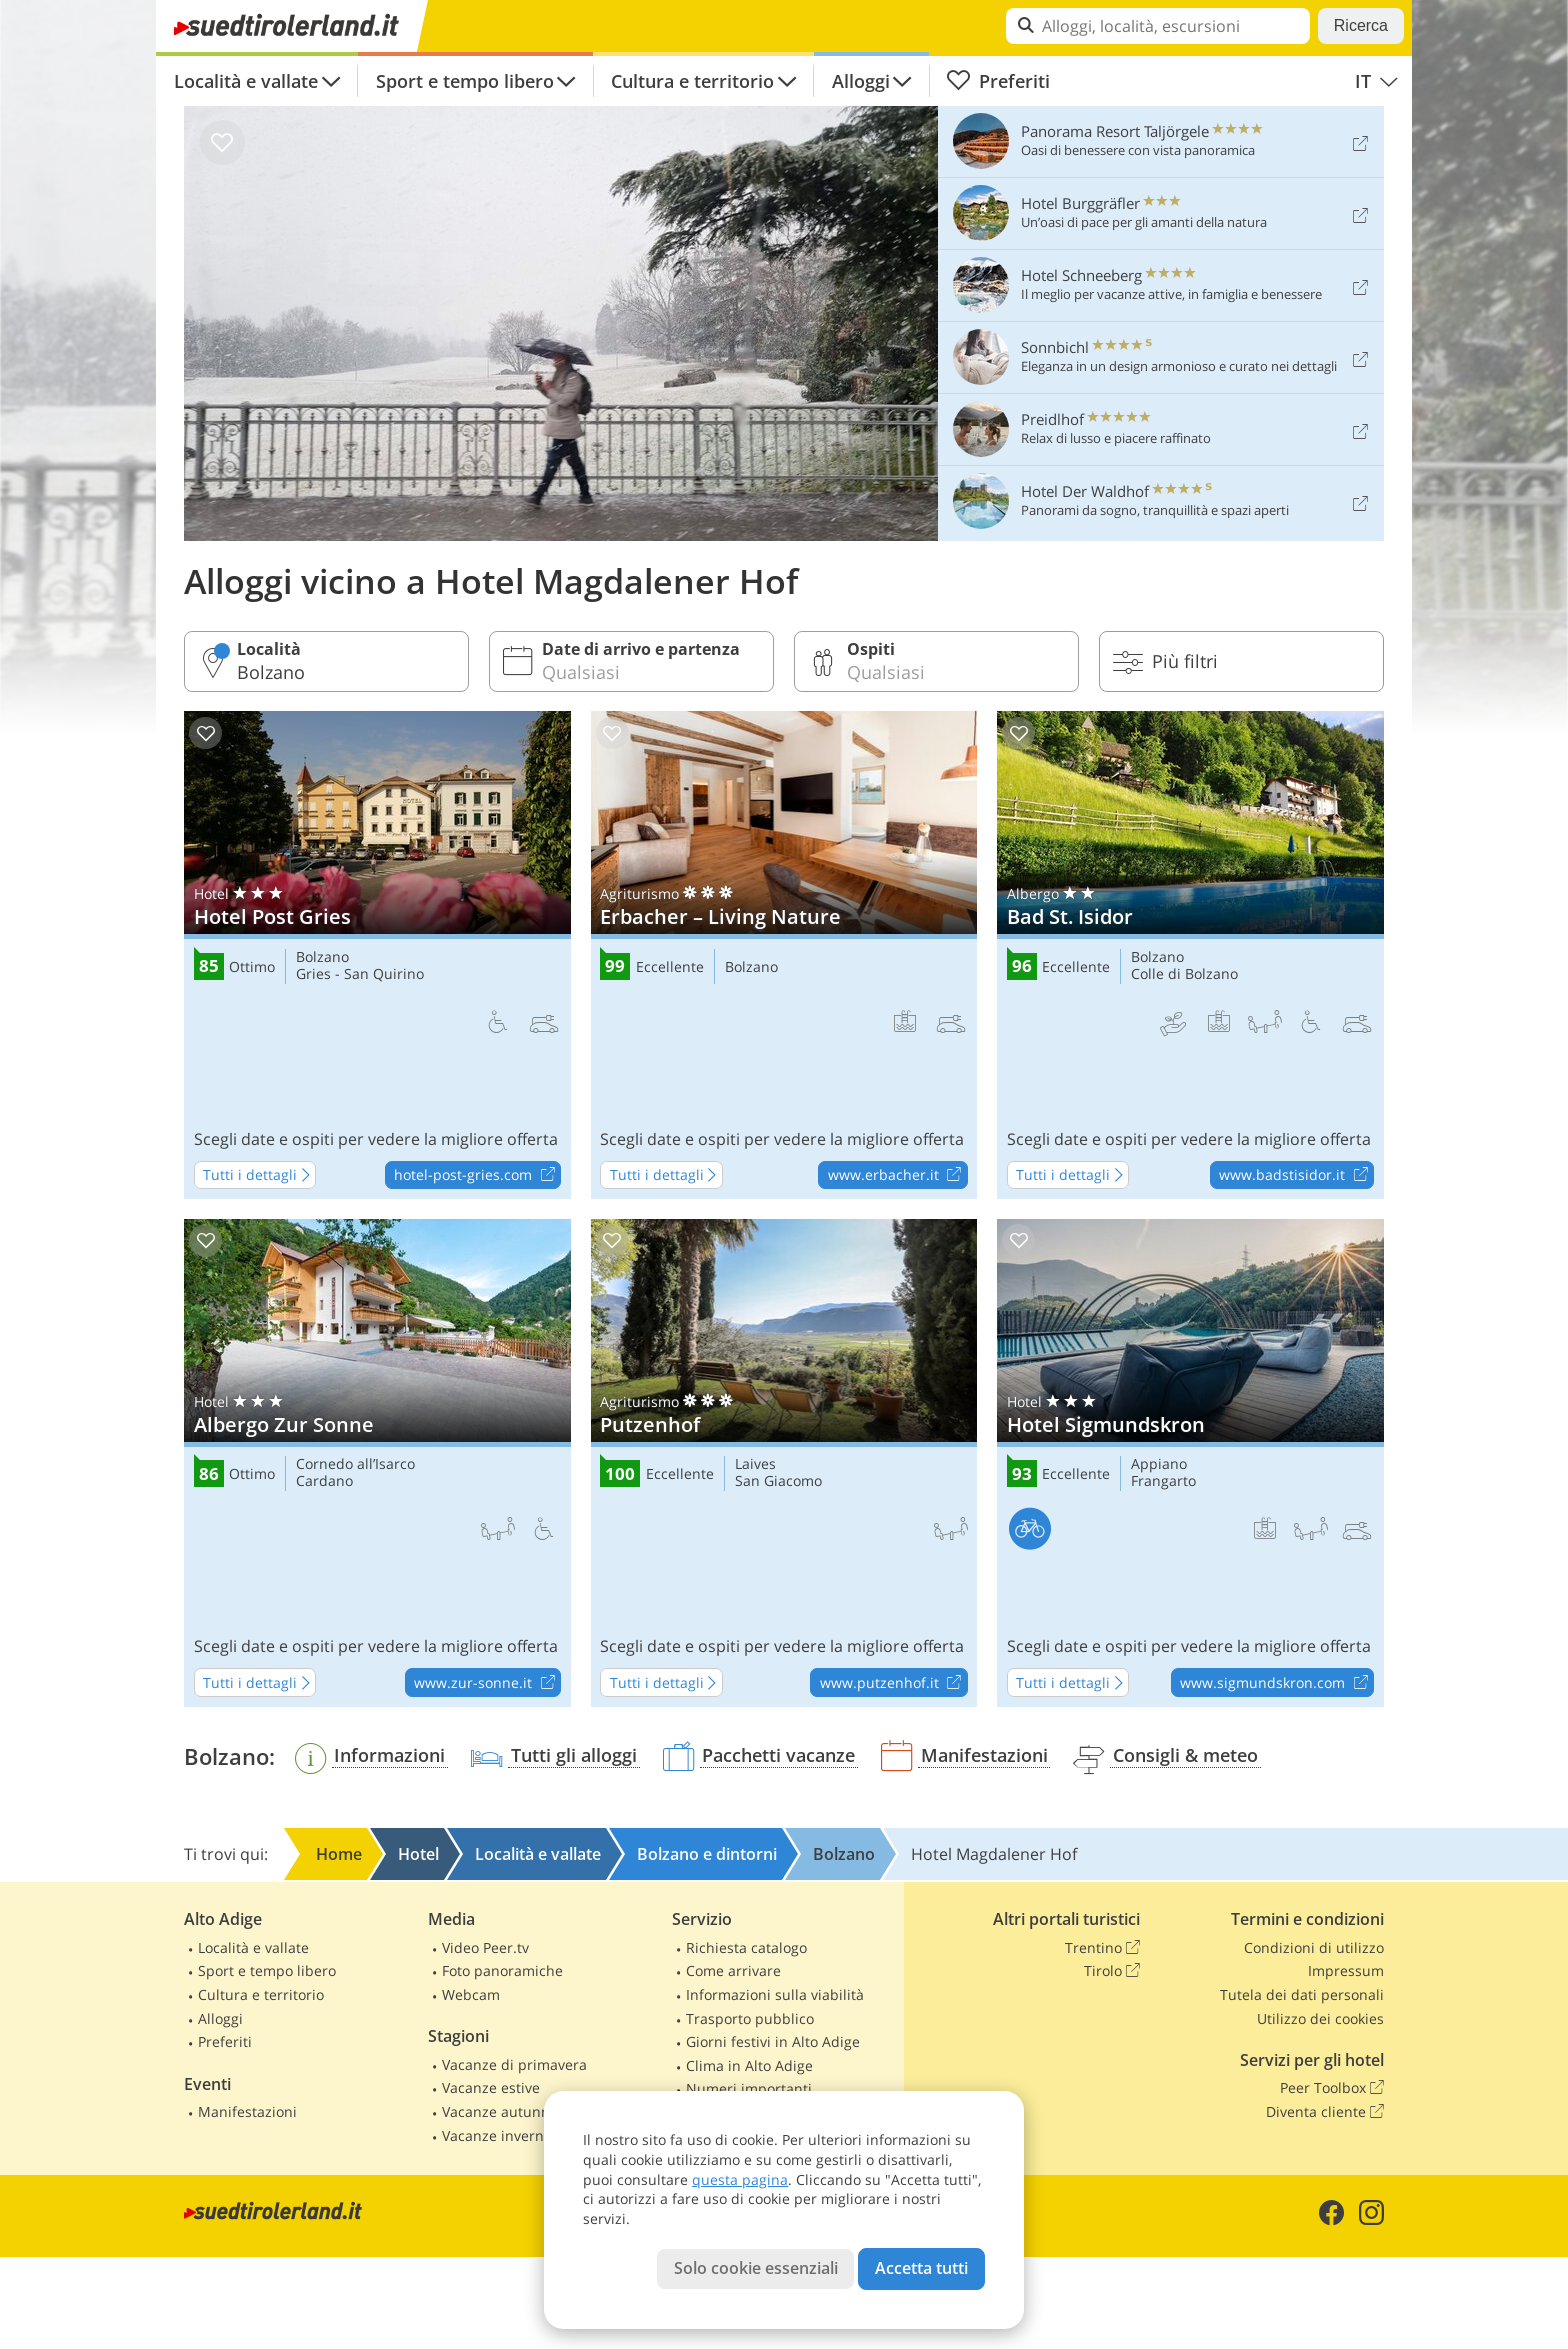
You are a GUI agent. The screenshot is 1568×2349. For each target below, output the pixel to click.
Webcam (471, 1994)
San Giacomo (778, 1481)
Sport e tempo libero (465, 81)
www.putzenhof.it (893, 1683)
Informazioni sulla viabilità (775, 1994)
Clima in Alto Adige (749, 2065)
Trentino (1102, 1948)
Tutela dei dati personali (1302, 1994)
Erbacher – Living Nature (784, 955)
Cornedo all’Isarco (355, 1464)
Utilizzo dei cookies (1320, 2018)
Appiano (1159, 1464)
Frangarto (1163, 1481)
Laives (755, 1464)
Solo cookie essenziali (756, 2268)
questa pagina (740, 2179)
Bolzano (322, 957)
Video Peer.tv (485, 1947)
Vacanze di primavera (514, 2064)
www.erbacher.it (897, 1176)
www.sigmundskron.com (1276, 1683)
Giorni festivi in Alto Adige (773, 2041)
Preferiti (998, 81)
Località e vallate (246, 81)
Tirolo (1112, 1971)
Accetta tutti (921, 2268)
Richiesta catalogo (746, 1947)
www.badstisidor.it (1296, 1176)
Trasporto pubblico (750, 2018)
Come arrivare (733, 1970)
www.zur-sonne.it (487, 1683)
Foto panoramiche (502, 1970)
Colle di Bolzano (1184, 974)
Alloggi (861, 81)
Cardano (324, 1481)
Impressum (1346, 1970)
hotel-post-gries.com (477, 1176)
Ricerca (1361, 25)
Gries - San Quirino (360, 974)
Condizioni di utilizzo (1314, 1947)
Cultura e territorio (692, 81)
